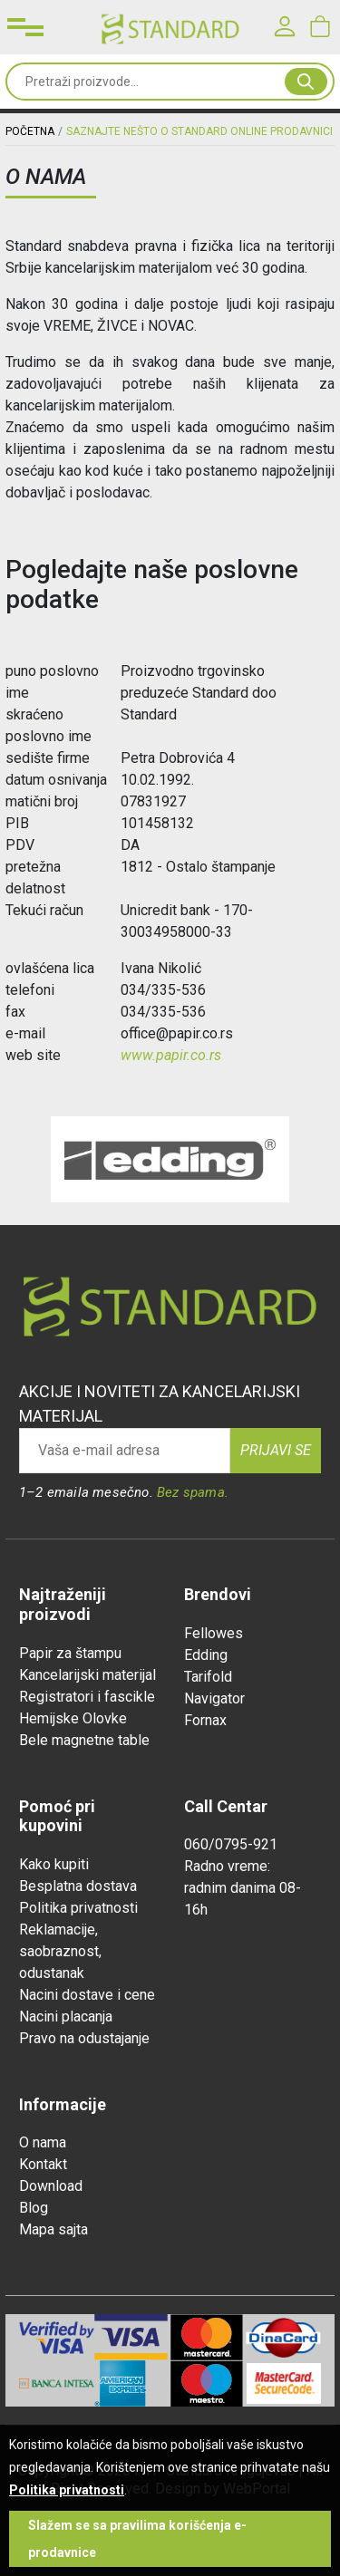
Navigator (214, 1698)
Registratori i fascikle (87, 1696)
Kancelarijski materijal (87, 1675)
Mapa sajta (53, 2229)
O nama (42, 2142)
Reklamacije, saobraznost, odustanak (60, 1951)
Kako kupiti (54, 1864)
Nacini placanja (65, 2016)
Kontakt (43, 2164)
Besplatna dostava (78, 1886)
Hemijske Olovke (73, 1718)
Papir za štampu (70, 1653)
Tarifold (208, 1676)
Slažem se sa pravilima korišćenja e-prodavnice (137, 2539)
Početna (29, 131)
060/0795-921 (230, 1844)
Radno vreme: (227, 1866)
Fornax (205, 1720)
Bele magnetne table (84, 1740)
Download (51, 2186)
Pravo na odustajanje (84, 2038)
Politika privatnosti (78, 1907)
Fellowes (213, 1633)
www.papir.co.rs (171, 1055)
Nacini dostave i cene (87, 1994)
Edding (206, 1655)
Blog (33, 2207)
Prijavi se (275, 1450)
